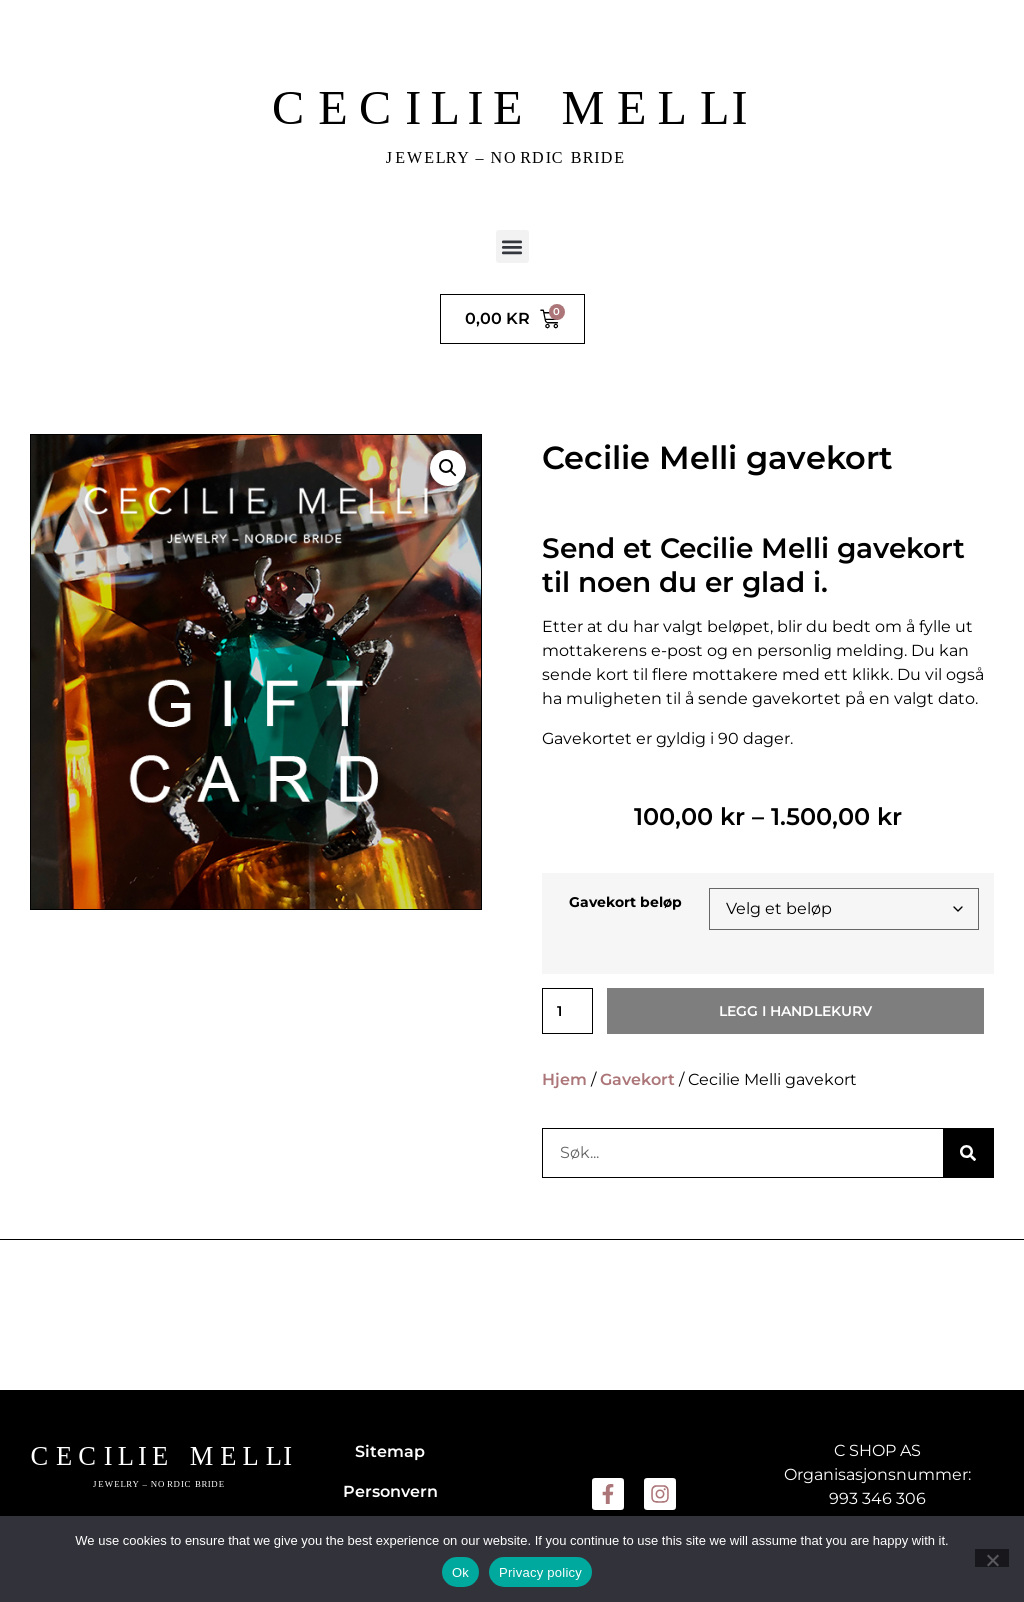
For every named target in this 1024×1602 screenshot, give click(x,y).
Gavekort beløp (625, 902)
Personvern (390, 1491)
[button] (512, 246)
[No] (992, 1558)
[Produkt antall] (567, 1011)
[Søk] (968, 1153)
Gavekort (637, 1079)
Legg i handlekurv (795, 1011)
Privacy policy (540, 1572)
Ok (460, 1572)
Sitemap (390, 1451)
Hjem (564, 1079)
